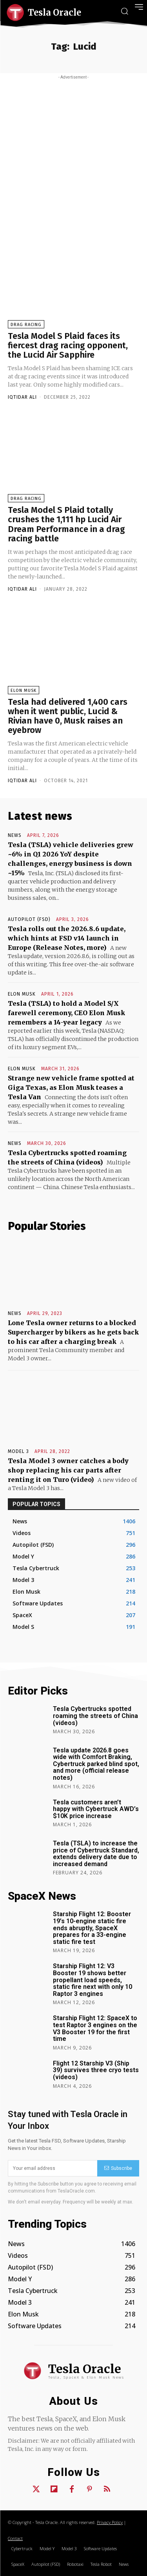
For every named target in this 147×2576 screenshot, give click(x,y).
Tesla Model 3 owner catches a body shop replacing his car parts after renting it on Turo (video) (68, 1470)
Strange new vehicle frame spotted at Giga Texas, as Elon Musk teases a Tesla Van (71, 1087)
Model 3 (18, 1451)
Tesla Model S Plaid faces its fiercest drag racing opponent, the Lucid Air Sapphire (68, 345)
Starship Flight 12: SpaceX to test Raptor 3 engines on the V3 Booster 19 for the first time (95, 2028)
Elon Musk (23, 690)
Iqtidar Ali (22, 397)
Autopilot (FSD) (29, 919)
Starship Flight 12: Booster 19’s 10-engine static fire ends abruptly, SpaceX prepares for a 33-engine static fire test (92, 1927)
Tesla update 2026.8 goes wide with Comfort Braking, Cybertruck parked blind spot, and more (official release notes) (96, 1764)
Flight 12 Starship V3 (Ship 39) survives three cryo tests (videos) (96, 2070)
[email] (52, 2168)
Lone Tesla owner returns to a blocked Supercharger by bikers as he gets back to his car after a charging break (73, 1332)
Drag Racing (26, 324)
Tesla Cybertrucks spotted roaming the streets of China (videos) (95, 1715)
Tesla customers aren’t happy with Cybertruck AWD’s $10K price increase (96, 1809)
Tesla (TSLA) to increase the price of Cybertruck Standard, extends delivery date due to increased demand (96, 1854)
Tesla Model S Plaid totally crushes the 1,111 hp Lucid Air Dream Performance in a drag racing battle (66, 524)
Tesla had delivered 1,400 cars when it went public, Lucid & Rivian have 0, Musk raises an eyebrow (67, 716)
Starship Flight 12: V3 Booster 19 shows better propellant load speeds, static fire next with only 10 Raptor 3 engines (92, 1979)
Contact (15, 2538)
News (15, 835)
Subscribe (118, 2168)
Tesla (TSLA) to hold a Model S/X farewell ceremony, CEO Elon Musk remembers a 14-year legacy (66, 1013)
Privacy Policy (110, 2522)
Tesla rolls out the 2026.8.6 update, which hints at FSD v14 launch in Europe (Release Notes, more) (66, 938)
